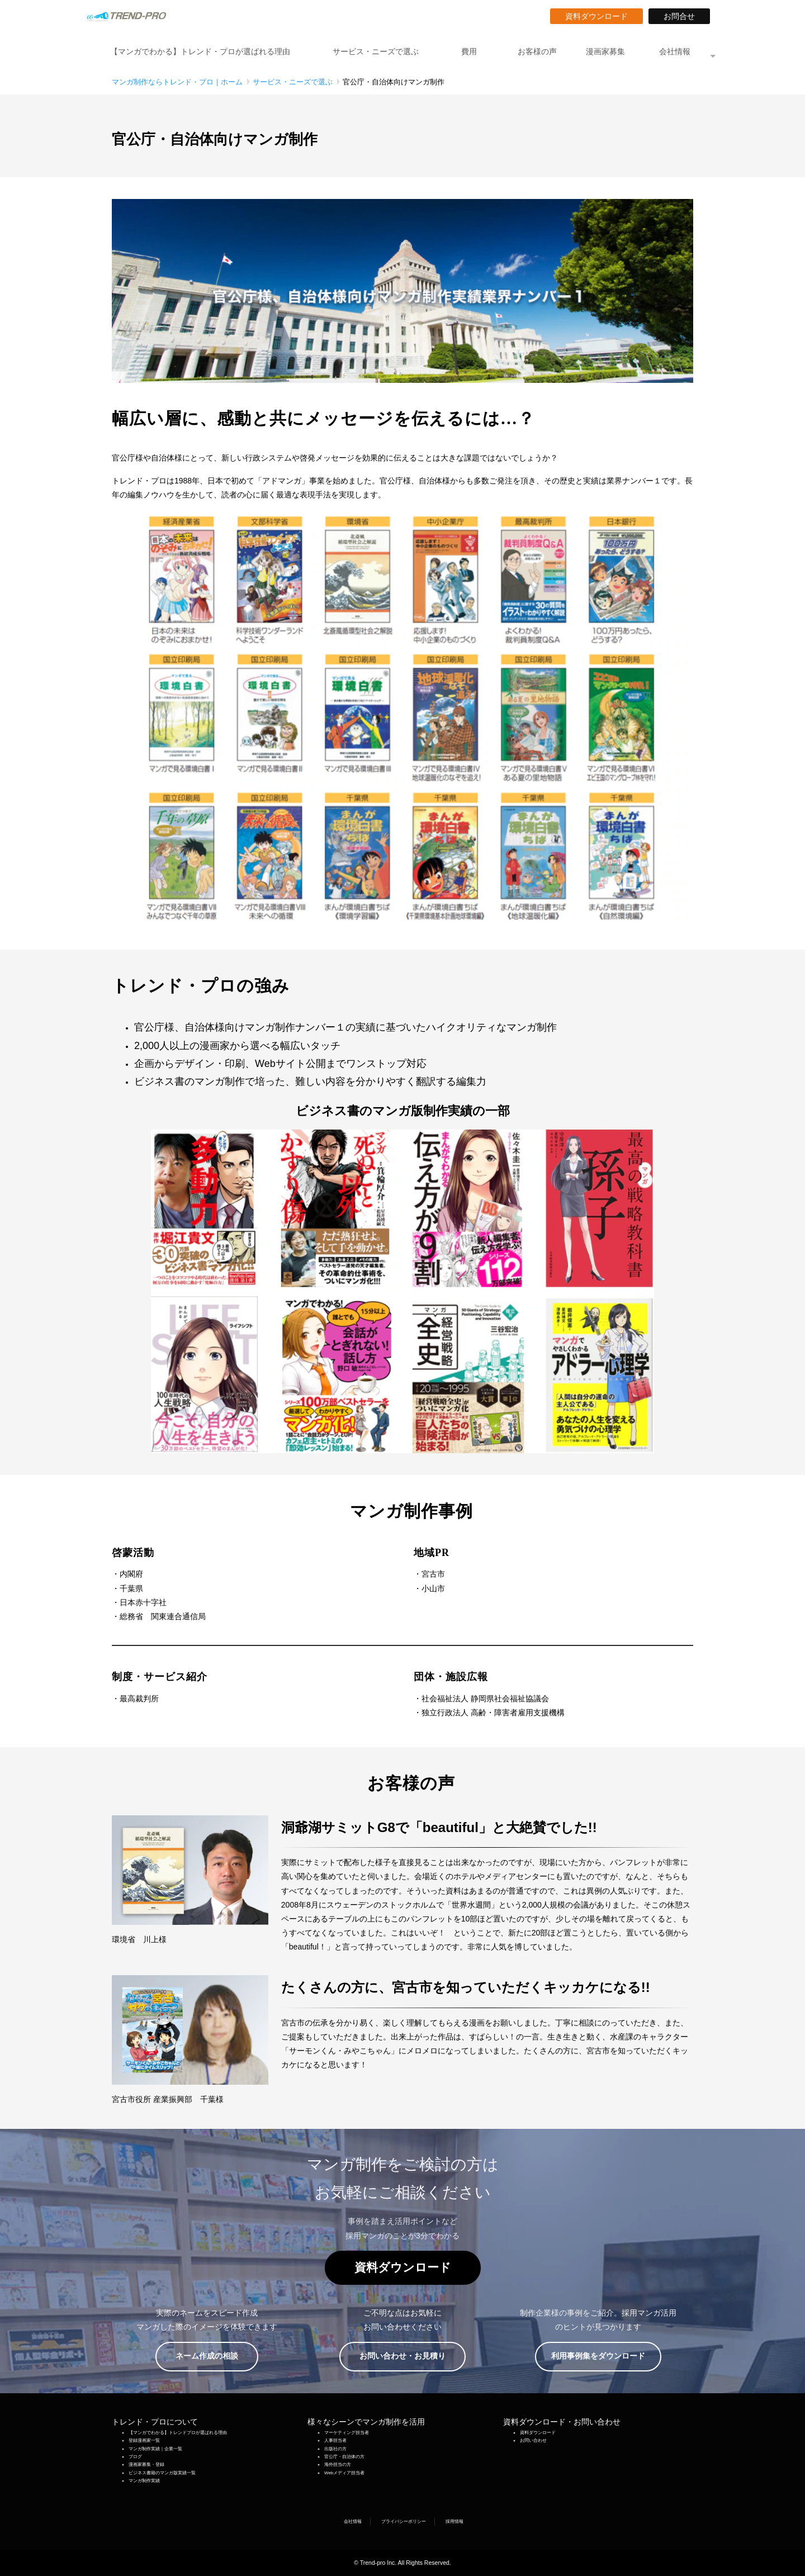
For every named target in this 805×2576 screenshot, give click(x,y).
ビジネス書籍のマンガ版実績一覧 (162, 2472)
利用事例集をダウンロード (602, 2356)
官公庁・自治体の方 (344, 2456)
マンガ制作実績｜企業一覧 (155, 2448)
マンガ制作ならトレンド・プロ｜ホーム (177, 82)
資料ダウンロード (600, 16)
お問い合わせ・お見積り (410, 2356)
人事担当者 (335, 2440)
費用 (469, 51)
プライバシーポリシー (403, 2521)
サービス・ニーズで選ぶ (376, 51)
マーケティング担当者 (346, 2432)
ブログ (135, 2456)
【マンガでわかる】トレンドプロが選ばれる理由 (178, 2432)
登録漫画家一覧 (144, 2440)
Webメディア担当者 (344, 2472)
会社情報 (674, 51)
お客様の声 (537, 51)
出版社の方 (335, 2448)
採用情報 (454, 2521)
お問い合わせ (533, 2440)
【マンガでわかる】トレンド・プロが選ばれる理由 (200, 51)
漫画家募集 (605, 51)
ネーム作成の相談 (215, 2356)
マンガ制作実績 (144, 2480)
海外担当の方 (337, 2464)
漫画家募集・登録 (146, 2464)
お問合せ (683, 16)
